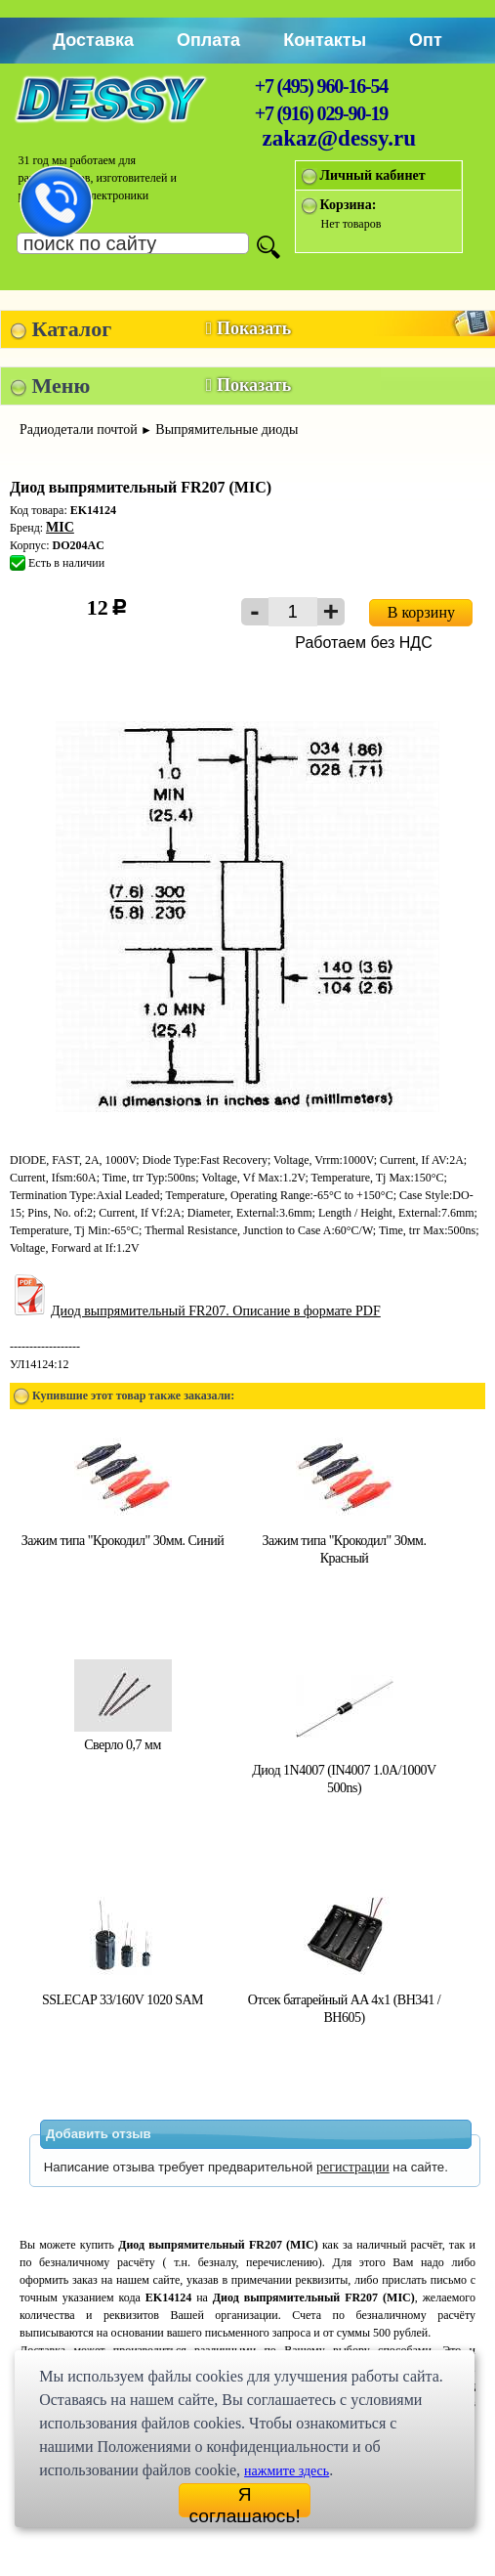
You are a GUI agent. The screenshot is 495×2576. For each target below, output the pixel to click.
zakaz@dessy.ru (340, 138)
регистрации (353, 2167)
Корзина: (348, 204)
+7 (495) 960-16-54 (321, 86)
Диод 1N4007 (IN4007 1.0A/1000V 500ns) (343, 1770)
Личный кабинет (373, 175)
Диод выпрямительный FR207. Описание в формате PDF (195, 1311)
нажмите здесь (286, 2471)
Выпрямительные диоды (226, 429)
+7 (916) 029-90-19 (321, 113)
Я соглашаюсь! (244, 2500)
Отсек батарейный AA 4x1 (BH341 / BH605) (344, 2000)
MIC (60, 527)
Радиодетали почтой (79, 429)
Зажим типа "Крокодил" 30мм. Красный (345, 1541)
